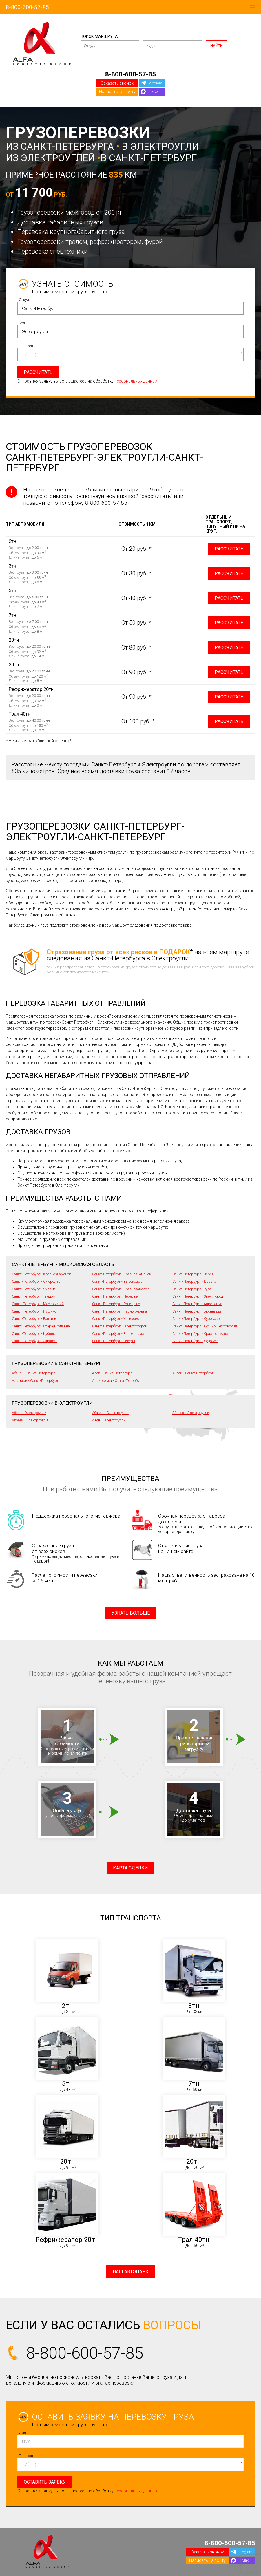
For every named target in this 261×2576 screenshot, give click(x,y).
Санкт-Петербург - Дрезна (194, 1281)
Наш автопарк (131, 2271)
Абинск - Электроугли (190, 1412)
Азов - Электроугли (108, 1420)
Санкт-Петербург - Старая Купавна (41, 1326)
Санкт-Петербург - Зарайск (34, 1341)
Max (155, 91)
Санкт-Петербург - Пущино (34, 1311)
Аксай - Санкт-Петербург (192, 1373)
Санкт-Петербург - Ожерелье (36, 1281)
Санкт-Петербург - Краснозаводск (120, 1289)
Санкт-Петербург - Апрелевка (197, 1304)
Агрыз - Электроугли (30, 1420)
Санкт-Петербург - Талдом (33, 1296)
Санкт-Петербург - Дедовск (195, 1341)
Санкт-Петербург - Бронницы (196, 1311)
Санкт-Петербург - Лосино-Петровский (204, 1326)
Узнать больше (131, 1613)
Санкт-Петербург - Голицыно (116, 1304)
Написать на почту (117, 91)
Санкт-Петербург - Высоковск (117, 1281)
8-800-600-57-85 (27, 7)
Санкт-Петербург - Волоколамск (119, 1333)
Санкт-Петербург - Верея (193, 1274)
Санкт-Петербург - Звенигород (197, 1296)
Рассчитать (229, 549)
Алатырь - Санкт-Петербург (35, 1380)
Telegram (155, 83)
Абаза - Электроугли (29, 1412)
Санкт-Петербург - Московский (38, 1304)
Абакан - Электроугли (110, 1412)
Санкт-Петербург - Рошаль (34, 1318)
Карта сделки (130, 1868)
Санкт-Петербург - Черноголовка (119, 1311)
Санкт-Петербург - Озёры (113, 1341)
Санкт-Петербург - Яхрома (34, 1289)
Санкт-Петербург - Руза (191, 1289)
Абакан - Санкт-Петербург (33, 1373)
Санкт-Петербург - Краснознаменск (41, 1274)
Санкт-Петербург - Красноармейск (201, 1333)
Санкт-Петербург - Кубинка (34, 1333)
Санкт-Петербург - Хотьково (115, 1318)
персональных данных (135, 381)
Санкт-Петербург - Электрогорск (119, 1326)
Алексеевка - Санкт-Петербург (117, 1380)
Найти (216, 45)
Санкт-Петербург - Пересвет (115, 1296)
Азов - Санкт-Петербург (112, 1373)
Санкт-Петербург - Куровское (196, 1318)
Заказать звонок (117, 83)
